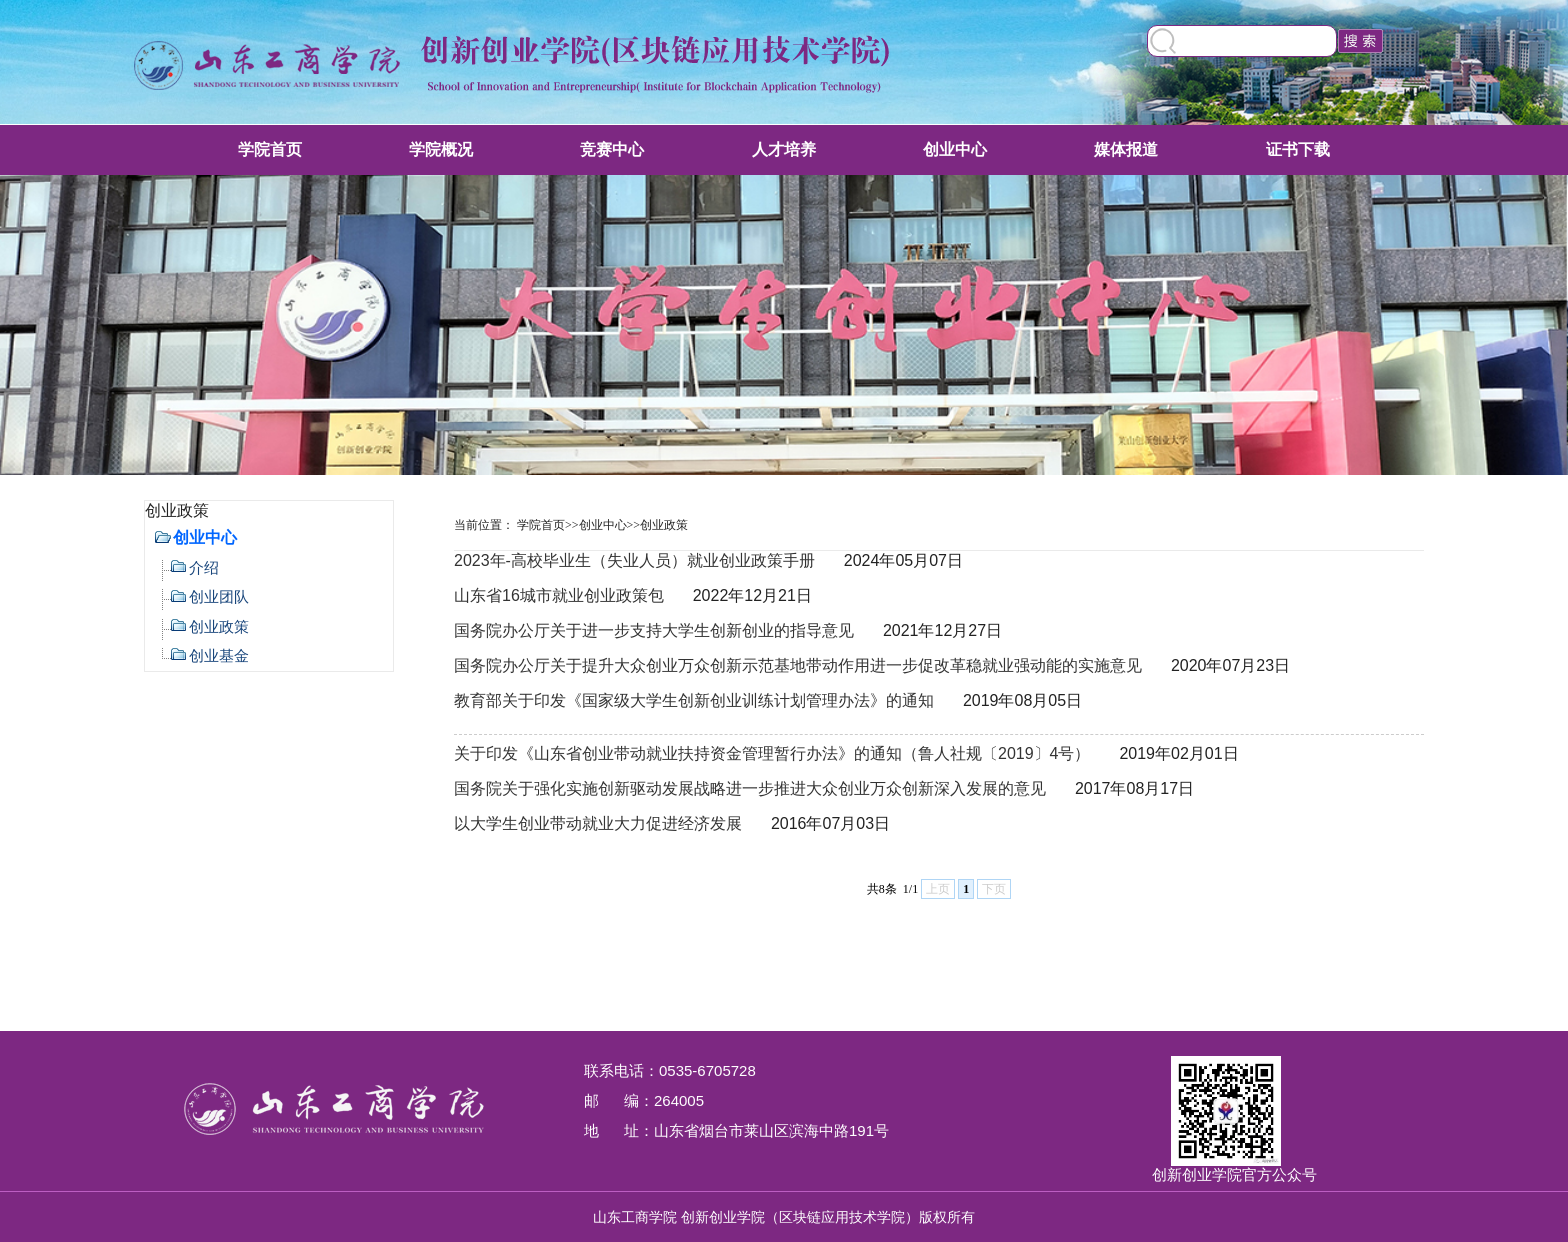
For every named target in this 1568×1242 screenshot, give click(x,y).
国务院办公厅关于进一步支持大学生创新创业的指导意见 (654, 630)
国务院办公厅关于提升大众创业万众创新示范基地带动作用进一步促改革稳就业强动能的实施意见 (798, 665)
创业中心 (955, 149)
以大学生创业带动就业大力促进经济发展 (598, 823)
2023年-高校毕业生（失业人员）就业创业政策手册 (634, 560)
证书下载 (1298, 149)
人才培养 (784, 149)
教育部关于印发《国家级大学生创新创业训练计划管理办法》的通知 (694, 700)
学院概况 (441, 149)
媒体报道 (1126, 149)
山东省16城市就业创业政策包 (559, 595)
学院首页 (270, 149)
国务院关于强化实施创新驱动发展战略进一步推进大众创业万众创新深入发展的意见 (750, 788)
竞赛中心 (612, 149)
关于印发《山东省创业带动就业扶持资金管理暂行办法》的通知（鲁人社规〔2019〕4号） (772, 753)
